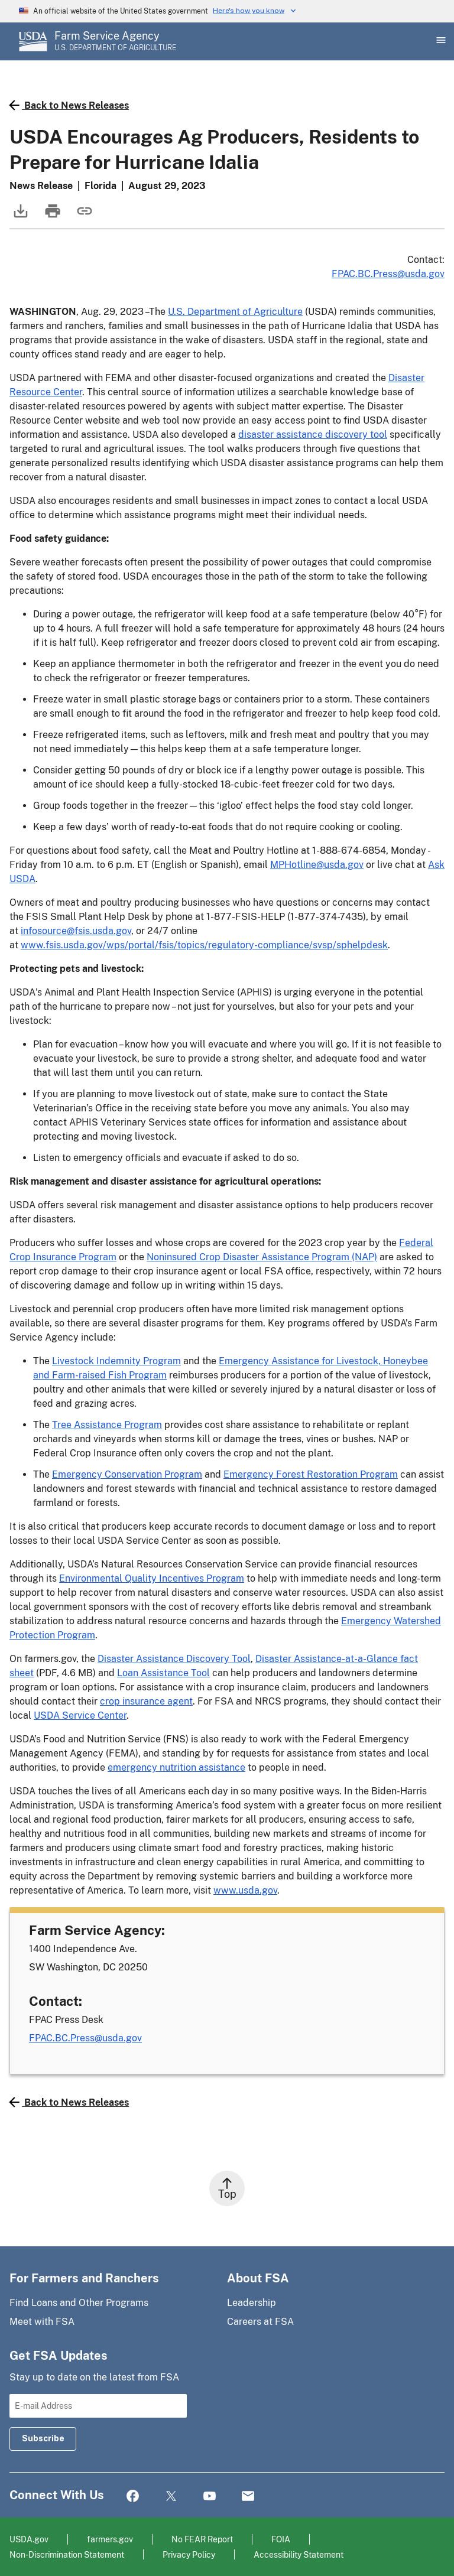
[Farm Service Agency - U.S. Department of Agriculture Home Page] (115, 41)
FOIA (280, 2539)
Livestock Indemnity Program (116, 1361)
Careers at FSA (260, 2321)
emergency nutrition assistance (176, 1767)
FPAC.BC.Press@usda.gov (388, 273)
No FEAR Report (202, 2539)
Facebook (132, 2496)
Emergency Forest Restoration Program (310, 1474)
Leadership (251, 2302)
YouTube (209, 2496)
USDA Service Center (80, 1715)
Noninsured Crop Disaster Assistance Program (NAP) (262, 1257)
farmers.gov (110, 2539)
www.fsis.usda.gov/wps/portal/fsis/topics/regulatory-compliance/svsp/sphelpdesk (204, 945)
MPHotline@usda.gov (317, 864)
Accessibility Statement (298, 2554)
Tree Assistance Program (107, 1424)
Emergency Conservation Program (127, 1474)
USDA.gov (28, 2539)
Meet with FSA (41, 2321)
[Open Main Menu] (440, 41)
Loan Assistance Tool (163, 1673)
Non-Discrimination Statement (66, 2554)
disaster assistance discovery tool (312, 434)
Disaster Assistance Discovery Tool (174, 1658)
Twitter (171, 2496)
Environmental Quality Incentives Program (151, 1578)
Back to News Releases (69, 105)
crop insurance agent (146, 1701)
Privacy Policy (189, 2554)
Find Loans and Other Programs (78, 2302)
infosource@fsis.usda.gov (76, 930)
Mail (248, 2496)
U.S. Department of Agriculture (235, 311)
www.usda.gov (245, 1890)
